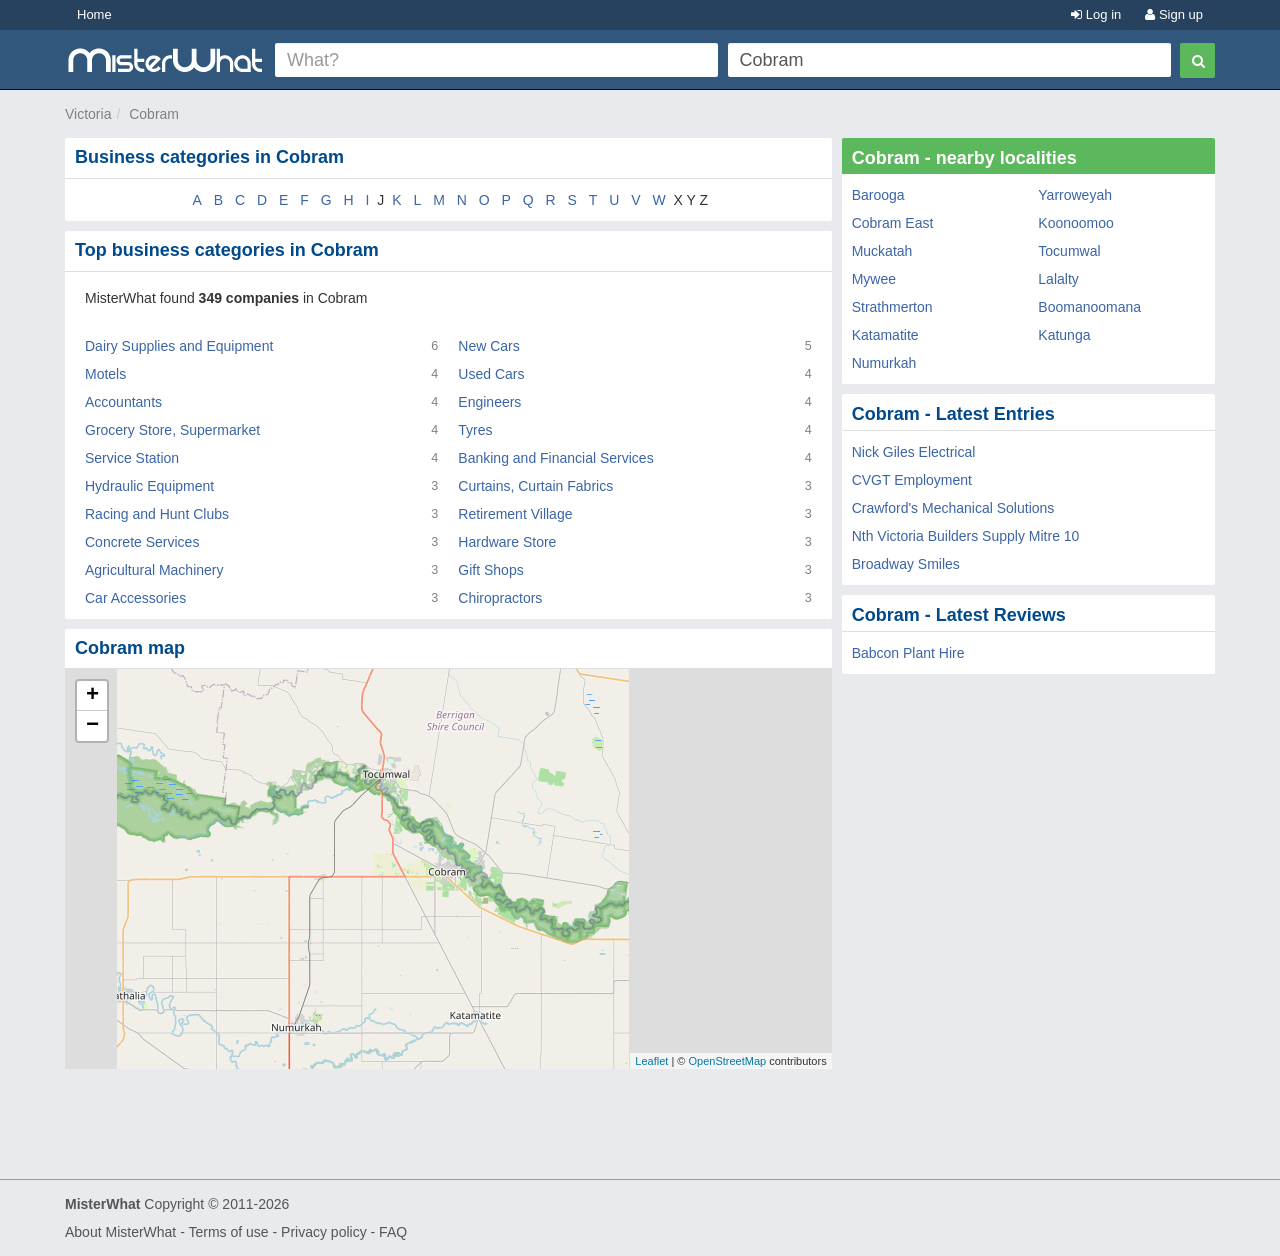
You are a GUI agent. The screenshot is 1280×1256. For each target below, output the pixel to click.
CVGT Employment (912, 480)
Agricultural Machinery (154, 570)
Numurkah (884, 363)
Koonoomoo (1076, 223)
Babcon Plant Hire (908, 653)
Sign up (1174, 14)
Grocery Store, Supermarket (172, 430)
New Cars (488, 346)
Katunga (1064, 335)
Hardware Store (507, 542)
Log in (1096, 14)
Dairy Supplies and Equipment (179, 346)
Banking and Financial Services (555, 458)
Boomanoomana (1089, 307)
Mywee (874, 279)
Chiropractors (500, 598)
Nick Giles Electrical (914, 452)
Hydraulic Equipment (149, 486)
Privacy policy (324, 1232)
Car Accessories (135, 598)
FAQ (393, 1232)
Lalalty (1058, 279)
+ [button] (92, 696)
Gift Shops (490, 570)
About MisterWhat (120, 1232)
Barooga (878, 195)
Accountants (123, 402)
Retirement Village (515, 514)
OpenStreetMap (727, 1061)
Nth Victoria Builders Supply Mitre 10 (966, 536)
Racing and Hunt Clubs (157, 514)
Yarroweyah (1075, 195)
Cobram (154, 114)
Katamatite (885, 335)
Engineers (489, 402)
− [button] (92, 726)
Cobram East (893, 223)
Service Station (132, 458)
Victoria (88, 114)
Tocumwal (1069, 251)
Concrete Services (142, 542)
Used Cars (491, 374)
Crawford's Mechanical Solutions (953, 508)
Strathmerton (892, 307)
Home (94, 14)
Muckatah (882, 251)
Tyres (475, 430)
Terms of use (228, 1232)
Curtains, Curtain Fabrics (535, 486)
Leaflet (651, 1061)
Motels (105, 374)
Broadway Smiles (906, 564)
